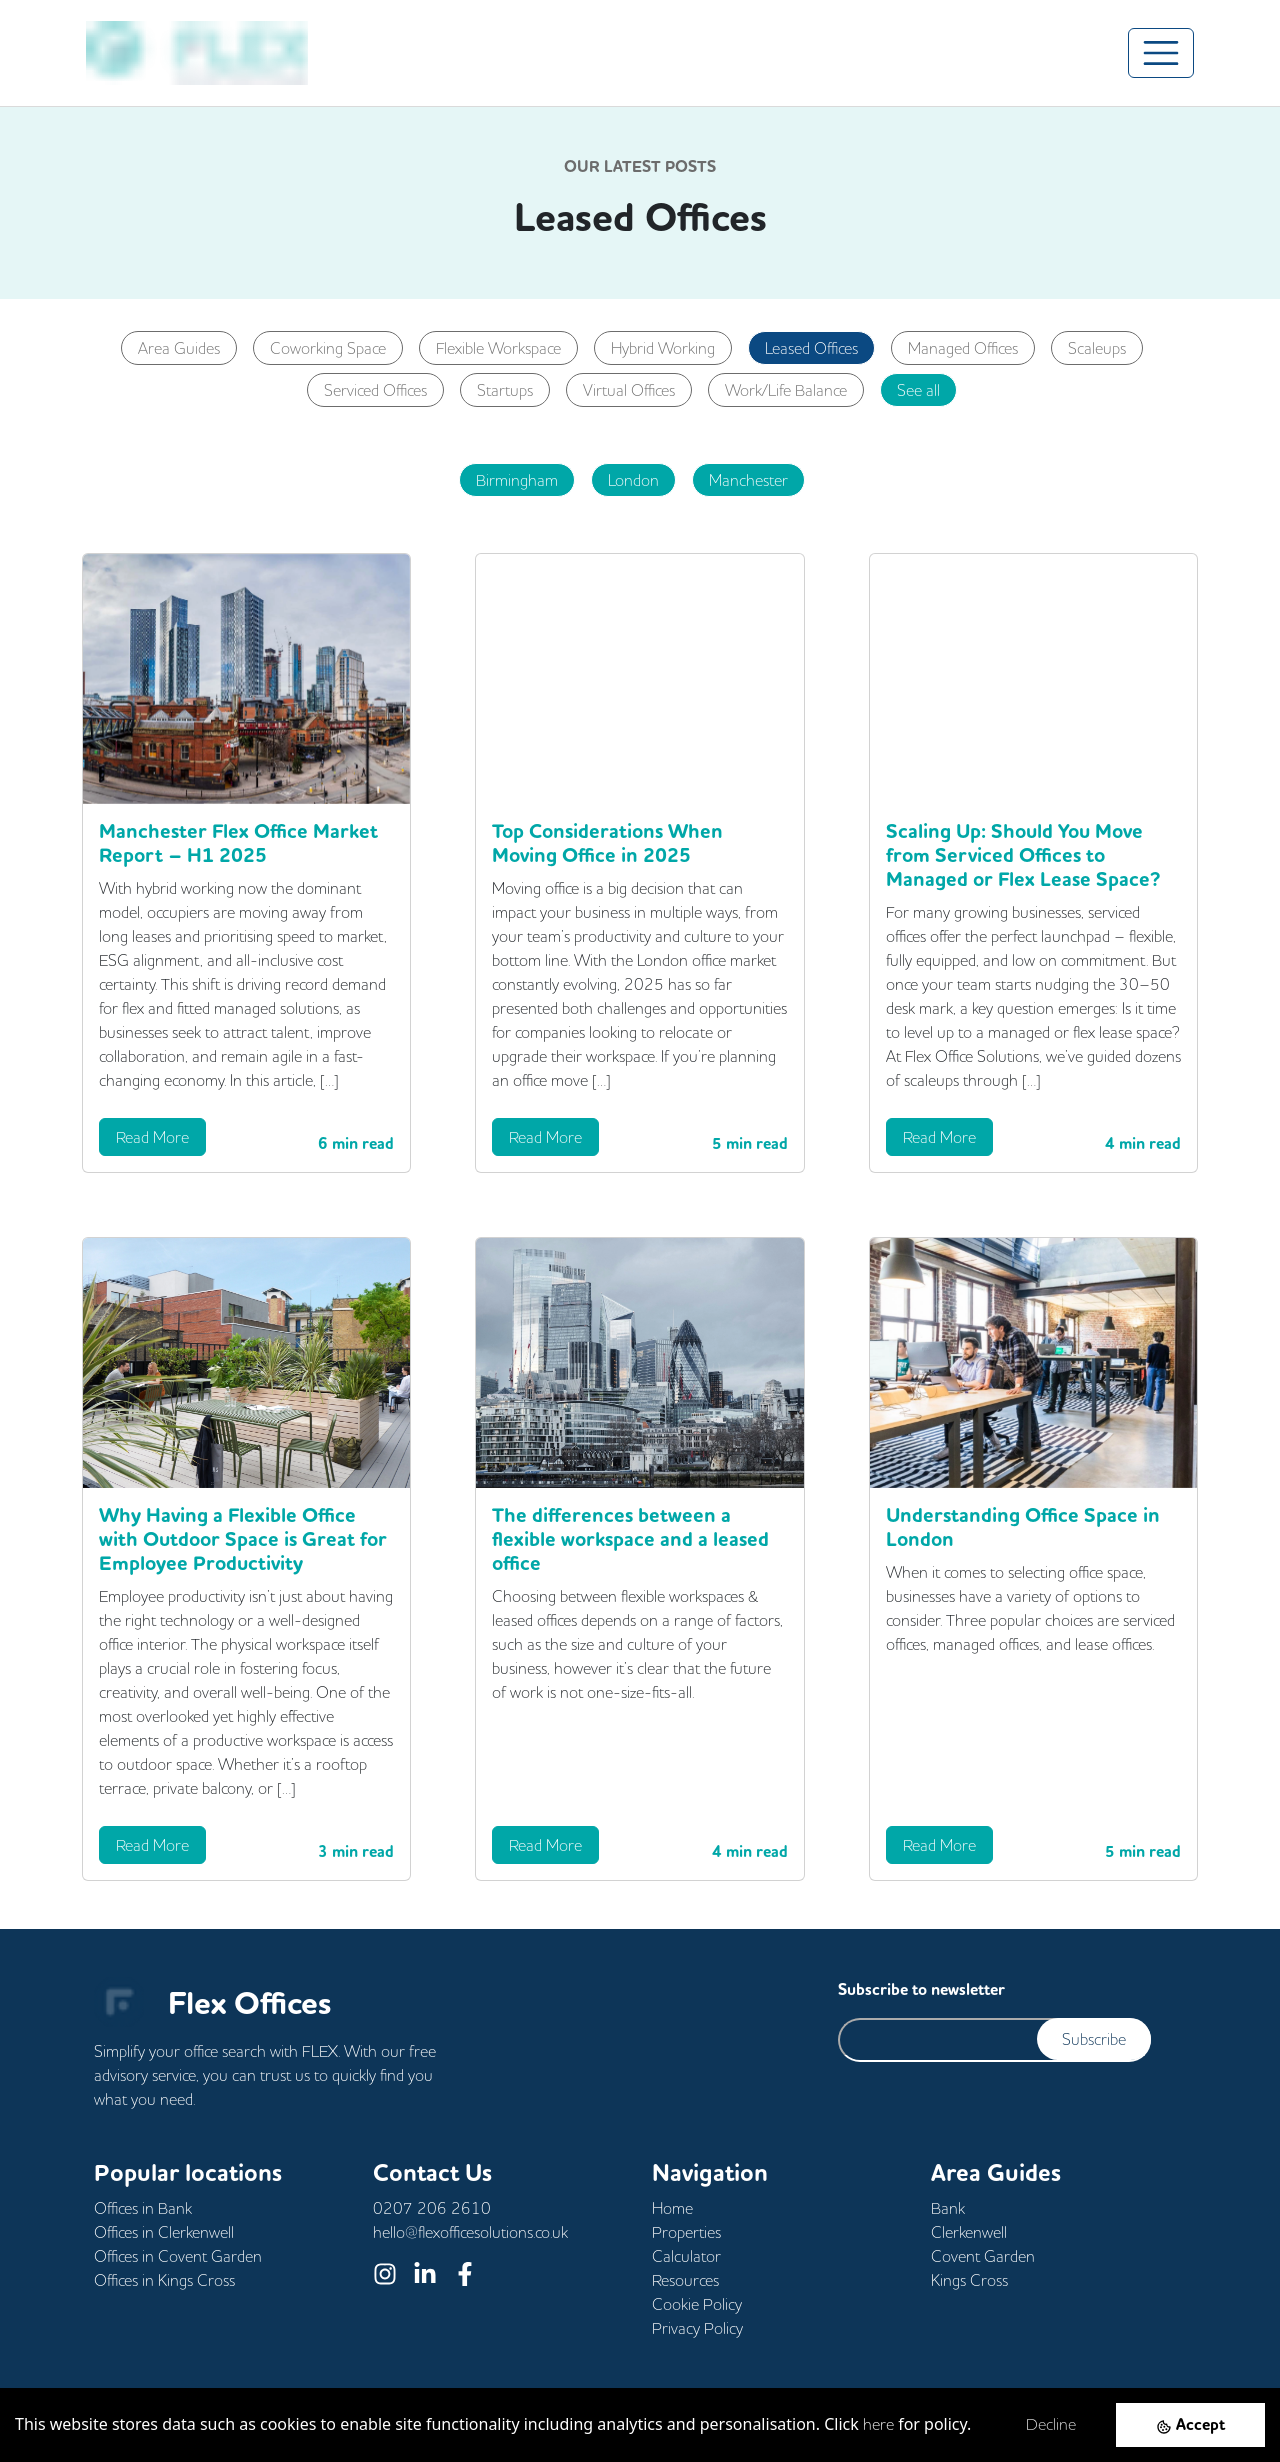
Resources (685, 2280)
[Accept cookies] (1190, 2425)
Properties (686, 2232)
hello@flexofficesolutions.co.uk (470, 2232)
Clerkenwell (969, 2232)
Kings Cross (969, 2280)
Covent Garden (983, 2256)
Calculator (686, 2256)
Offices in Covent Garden (178, 2256)
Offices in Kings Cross (164, 2280)
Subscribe (1094, 2039)
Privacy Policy (697, 2328)
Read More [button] (152, 1137)
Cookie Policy (697, 2304)
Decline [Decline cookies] (1051, 2424)
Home (672, 2208)
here (878, 2424)
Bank (948, 2208)
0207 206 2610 (432, 2208)
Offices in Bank (143, 2208)
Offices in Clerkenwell (164, 2232)
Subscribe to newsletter (921, 1989)
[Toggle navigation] (1161, 53)
